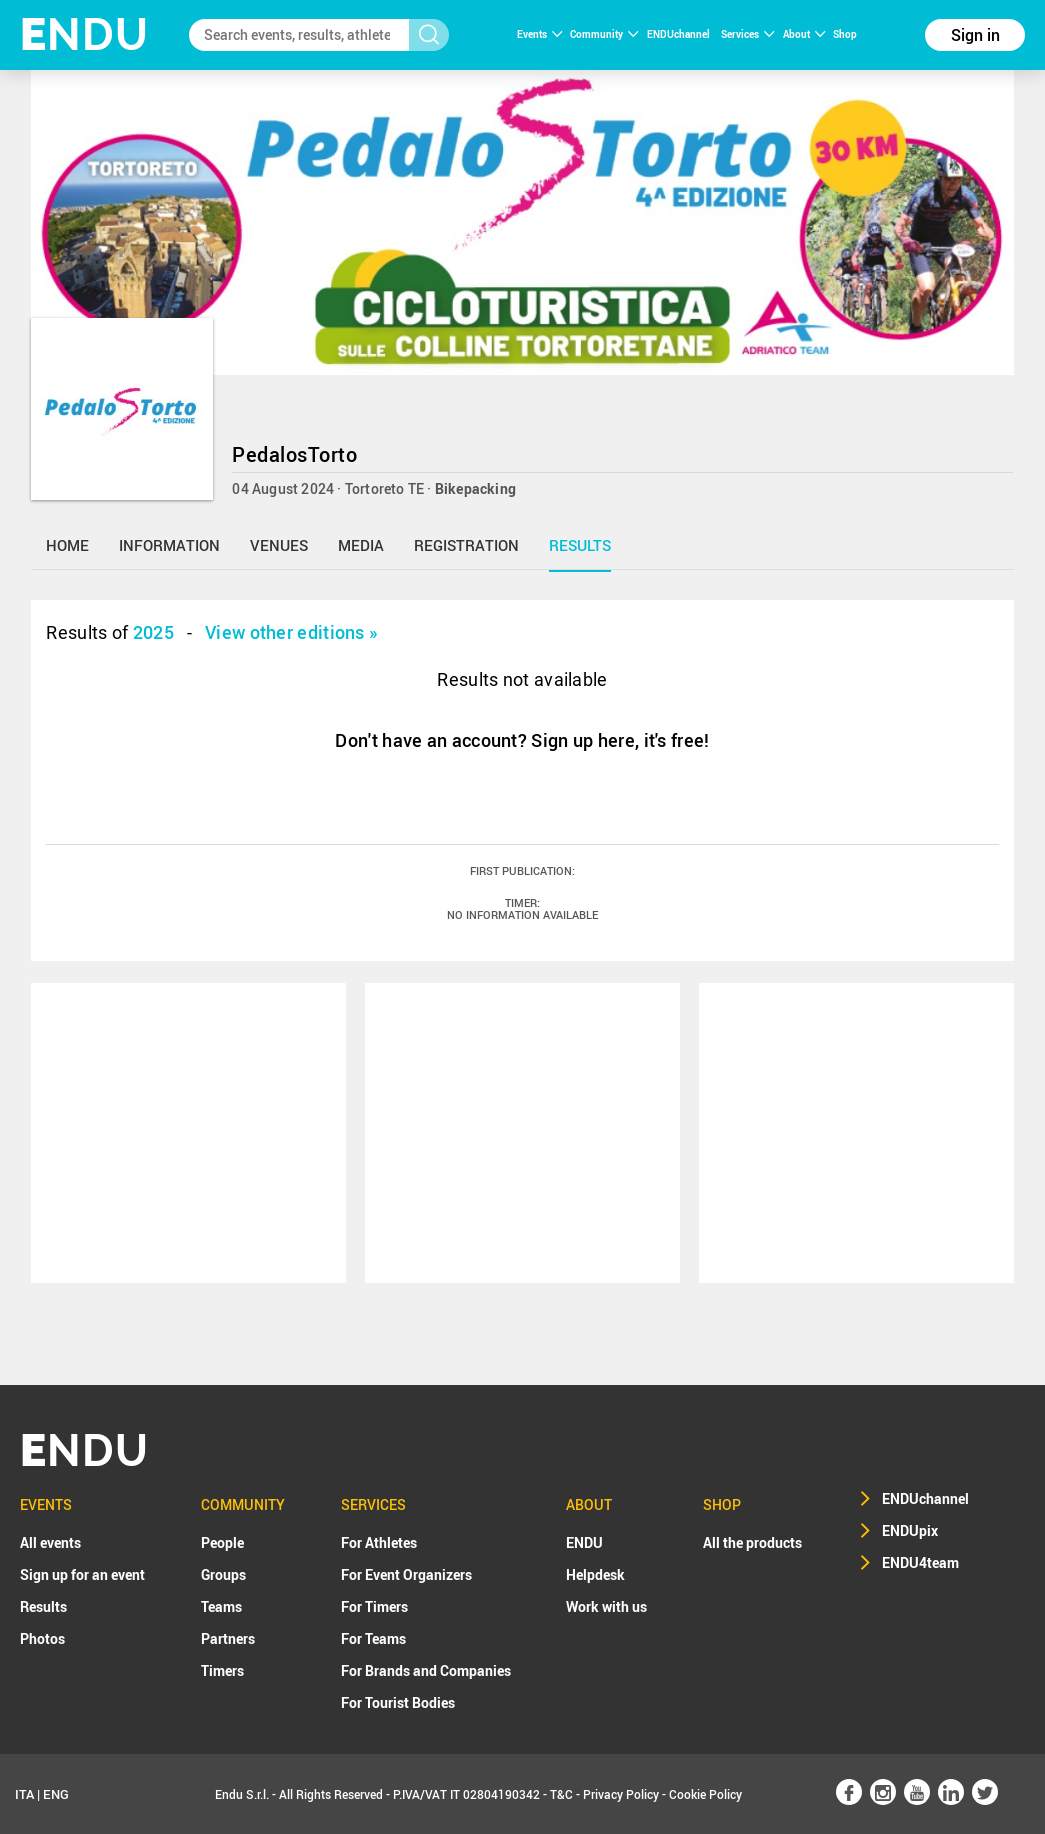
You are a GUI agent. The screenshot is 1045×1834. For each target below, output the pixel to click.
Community (604, 34)
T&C (561, 1794)
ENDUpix (910, 1530)
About (804, 34)
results (580, 545)
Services (747, 34)
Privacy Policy (621, 1794)
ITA (24, 1794)
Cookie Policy (705, 1794)
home (67, 545)
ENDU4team (920, 1562)
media (361, 545)
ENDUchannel (679, 34)
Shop (845, 34)
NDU (84, 34)
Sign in (975, 35)
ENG (56, 1794)
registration (466, 545)
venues (279, 545)
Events (539, 34)
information (169, 545)
